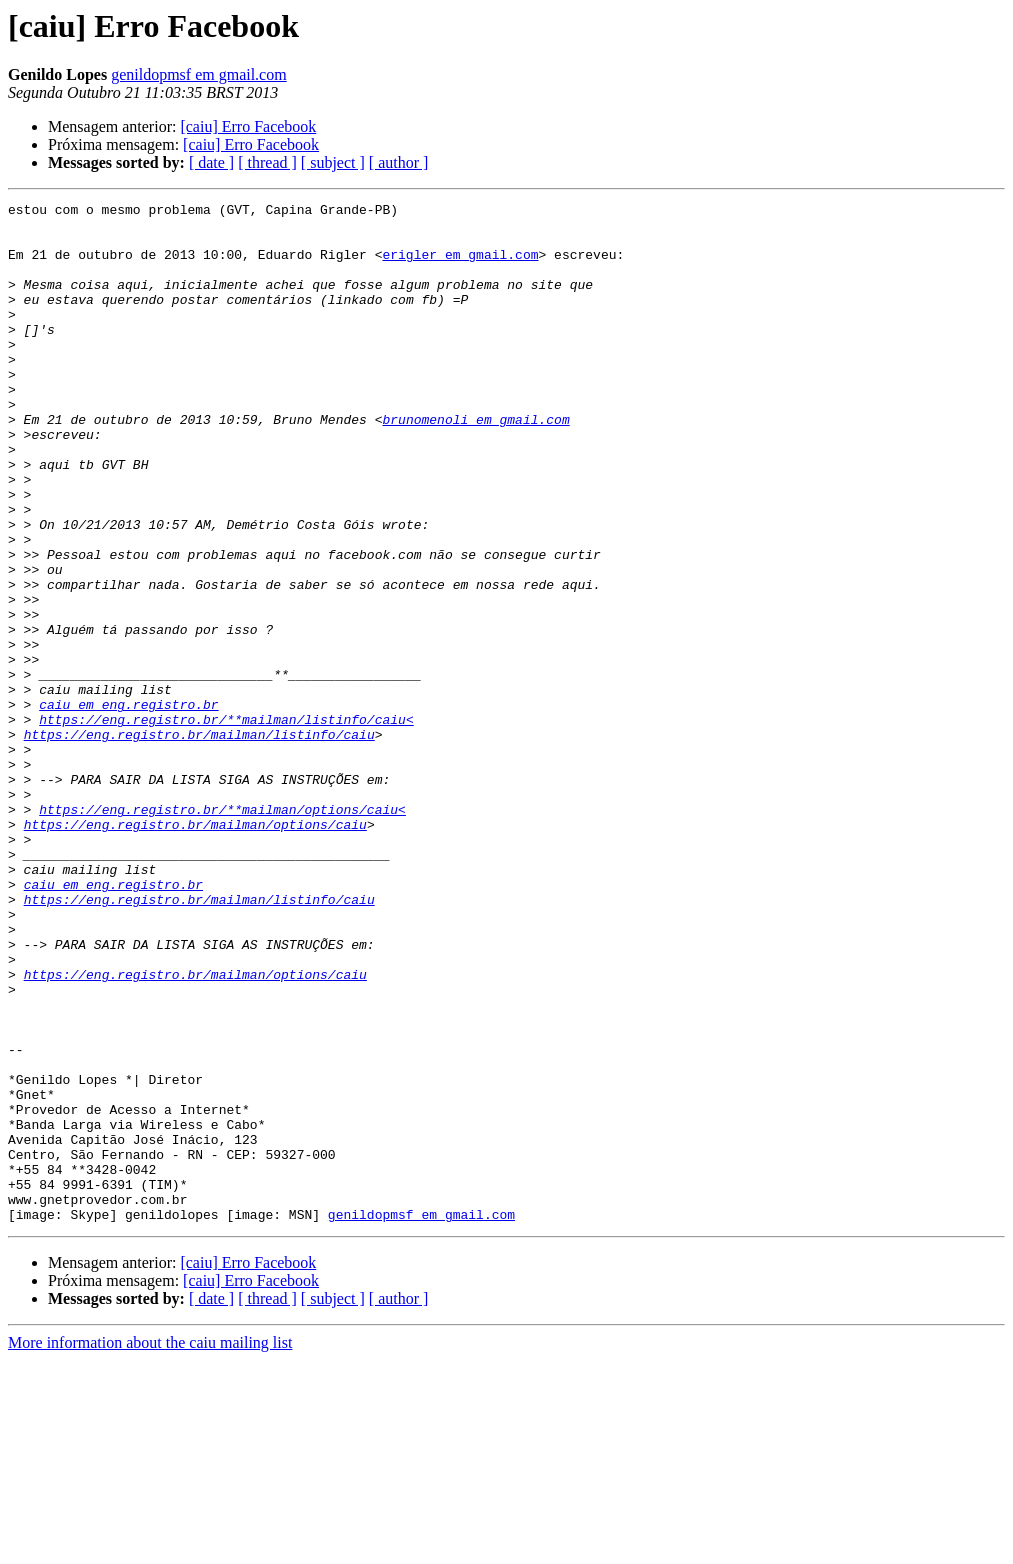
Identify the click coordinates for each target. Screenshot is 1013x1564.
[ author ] (399, 162)
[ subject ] (333, 162)
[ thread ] (267, 162)
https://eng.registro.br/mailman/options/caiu (195, 950)
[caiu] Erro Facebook (248, 126)
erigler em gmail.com (460, 266)
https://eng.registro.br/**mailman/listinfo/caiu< (226, 824)
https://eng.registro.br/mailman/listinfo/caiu (199, 842)
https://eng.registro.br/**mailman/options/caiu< (222, 932)
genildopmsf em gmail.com (199, 74)
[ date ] (211, 162)
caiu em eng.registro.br (128, 806)
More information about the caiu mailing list (150, 1546)
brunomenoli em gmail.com (475, 464)
